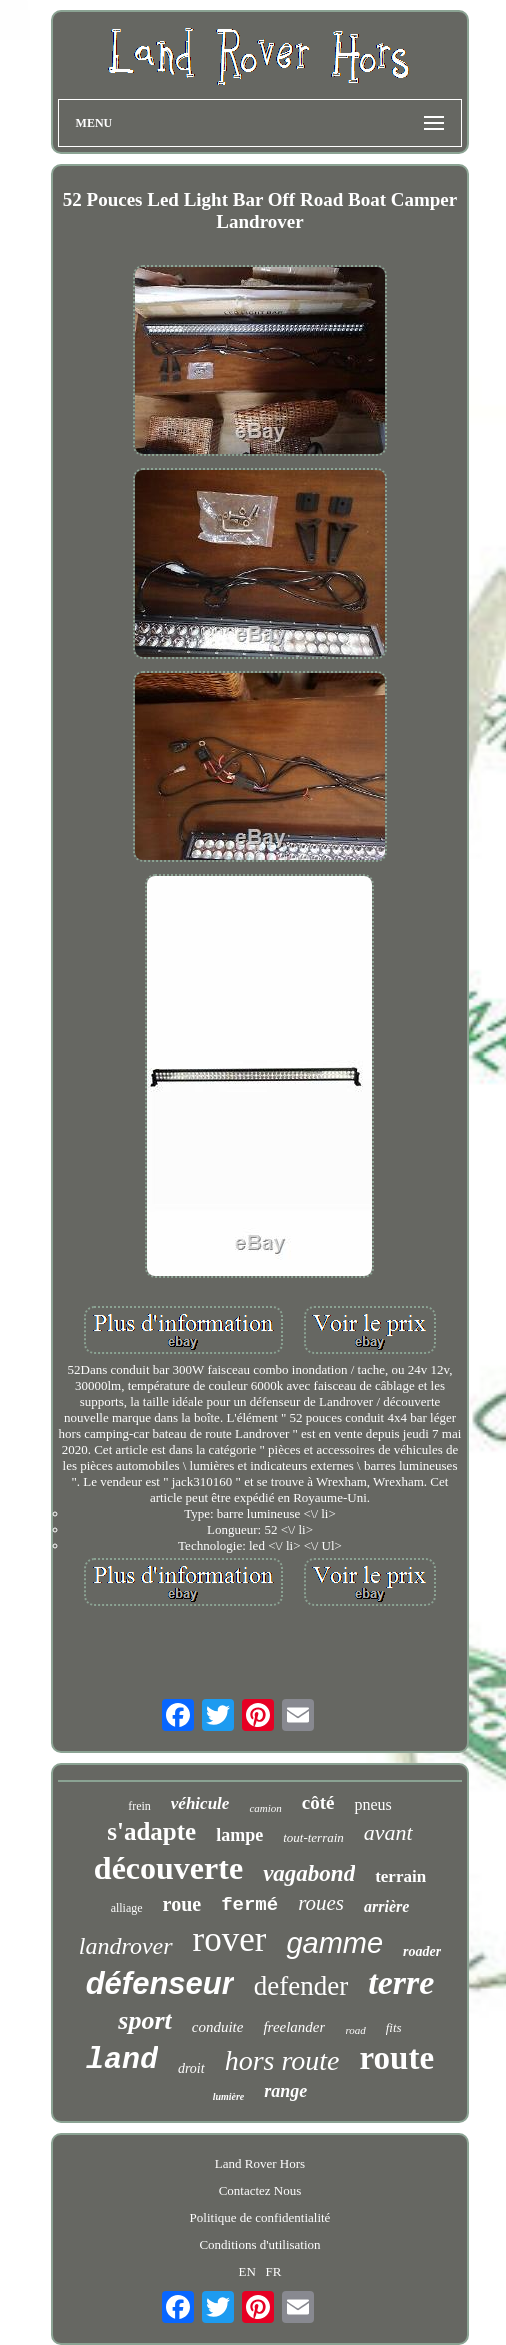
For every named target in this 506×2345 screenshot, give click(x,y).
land (122, 2060)
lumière (229, 2096)
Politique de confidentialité (260, 2217)
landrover (126, 1946)
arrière (386, 1906)
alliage (127, 1908)
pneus (372, 1804)
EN (246, 2271)
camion (265, 1808)
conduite (218, 2027)
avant (388, 1832)
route (397, 2058)
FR (274, 2271)
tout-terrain (313, 1837)
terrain (400, 1876)
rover (230, 1939)
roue (182, 1904)
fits (394, 2027)
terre (401, 1982)
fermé (249, 1905)
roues (321, 1903)
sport (144, 2020)
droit (191, 2068)
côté (318, 1802)
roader (422, 1951)
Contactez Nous (260, 2190)
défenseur (160, 1983)
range (285, 2091)
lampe (239, 1835)
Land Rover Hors (260, 2163)
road (355, 2030)
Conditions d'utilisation (259, 2244)
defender (301, 1986)
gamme (334, 1943)
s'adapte (151, 1831)
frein (139, 1806)
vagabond (309, 1873)
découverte (168, 1868)
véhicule (200, 1803)
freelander (294, 2027)
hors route (282, 2060)
